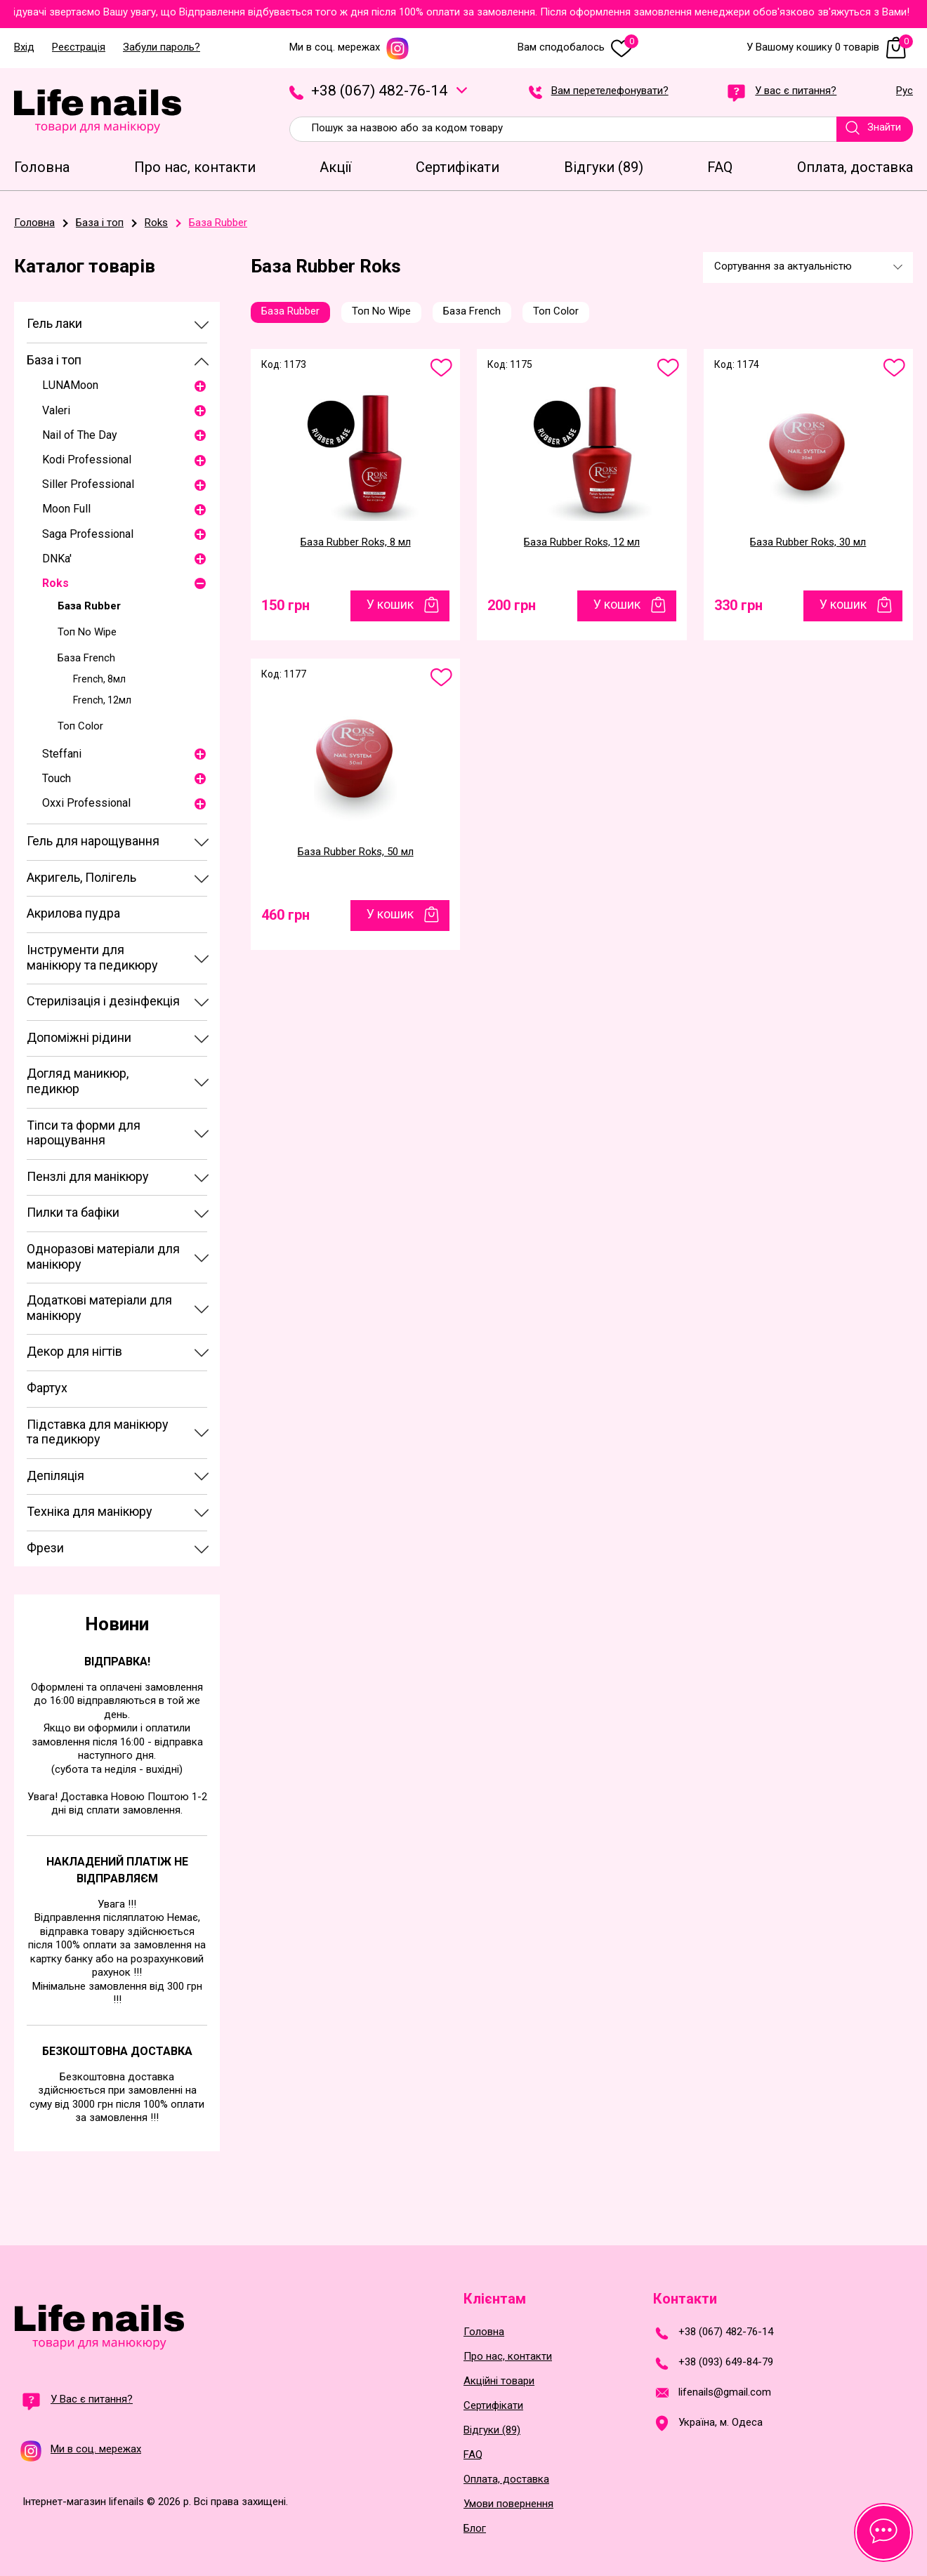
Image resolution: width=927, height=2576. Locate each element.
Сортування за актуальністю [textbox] (783, 266)
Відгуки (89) (492, 2430)
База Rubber (89, 606)
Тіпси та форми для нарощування (83, 1133)
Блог (475, 2528)
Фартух (47, 1387)
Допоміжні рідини (79, 1037)
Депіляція (55, 1475)
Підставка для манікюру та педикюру (98, 1432)
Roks (55, 583)
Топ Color (80, 726)
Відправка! (117, 1661)
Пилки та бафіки (73, 1212)
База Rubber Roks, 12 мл (582, 542)
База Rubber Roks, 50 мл (356, 851)
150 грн (285, 605)
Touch (56, 778)
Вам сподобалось (578, 47)
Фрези (45, 1547)
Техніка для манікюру (89, 1511)
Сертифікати (493, 2405)
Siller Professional (88, 484)
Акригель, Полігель (81, 877)
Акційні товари (499, 2381)
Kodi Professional (86, 459)
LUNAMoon (70, 385)
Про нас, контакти (508, 2356)
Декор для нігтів (74, 1351)
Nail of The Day (79, 435)
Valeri (56, 410)
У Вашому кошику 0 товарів (830, 47)
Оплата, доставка (506, 2479)
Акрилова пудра (73, 913)
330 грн (738, 605)
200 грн (511, 605)
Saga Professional (87, 534)
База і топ (54, 359)
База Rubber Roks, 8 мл (356, 542)
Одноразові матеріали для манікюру (103, 1256)
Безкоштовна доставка (117, 2051)
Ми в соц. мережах (349, 47)
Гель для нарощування (93, 840)
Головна (484, 2332)
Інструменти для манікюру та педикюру (92, 957)
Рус (904, 91)
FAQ (473, 2455)
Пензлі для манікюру (88, 1176)
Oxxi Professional (86, 803)
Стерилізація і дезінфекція (103, 1000)
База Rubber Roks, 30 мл (808, 542)
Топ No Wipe (87, 632)
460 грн (285, 915)
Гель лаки (54, 323)
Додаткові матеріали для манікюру (99, 1308)
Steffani (61, 753)
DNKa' (57, 558)
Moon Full (66, 508)
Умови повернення (508, 2504)
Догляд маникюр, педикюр (78, 1081)
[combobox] (808, 267)
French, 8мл (99, 679)
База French (86, 658)
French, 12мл (102, 700)
